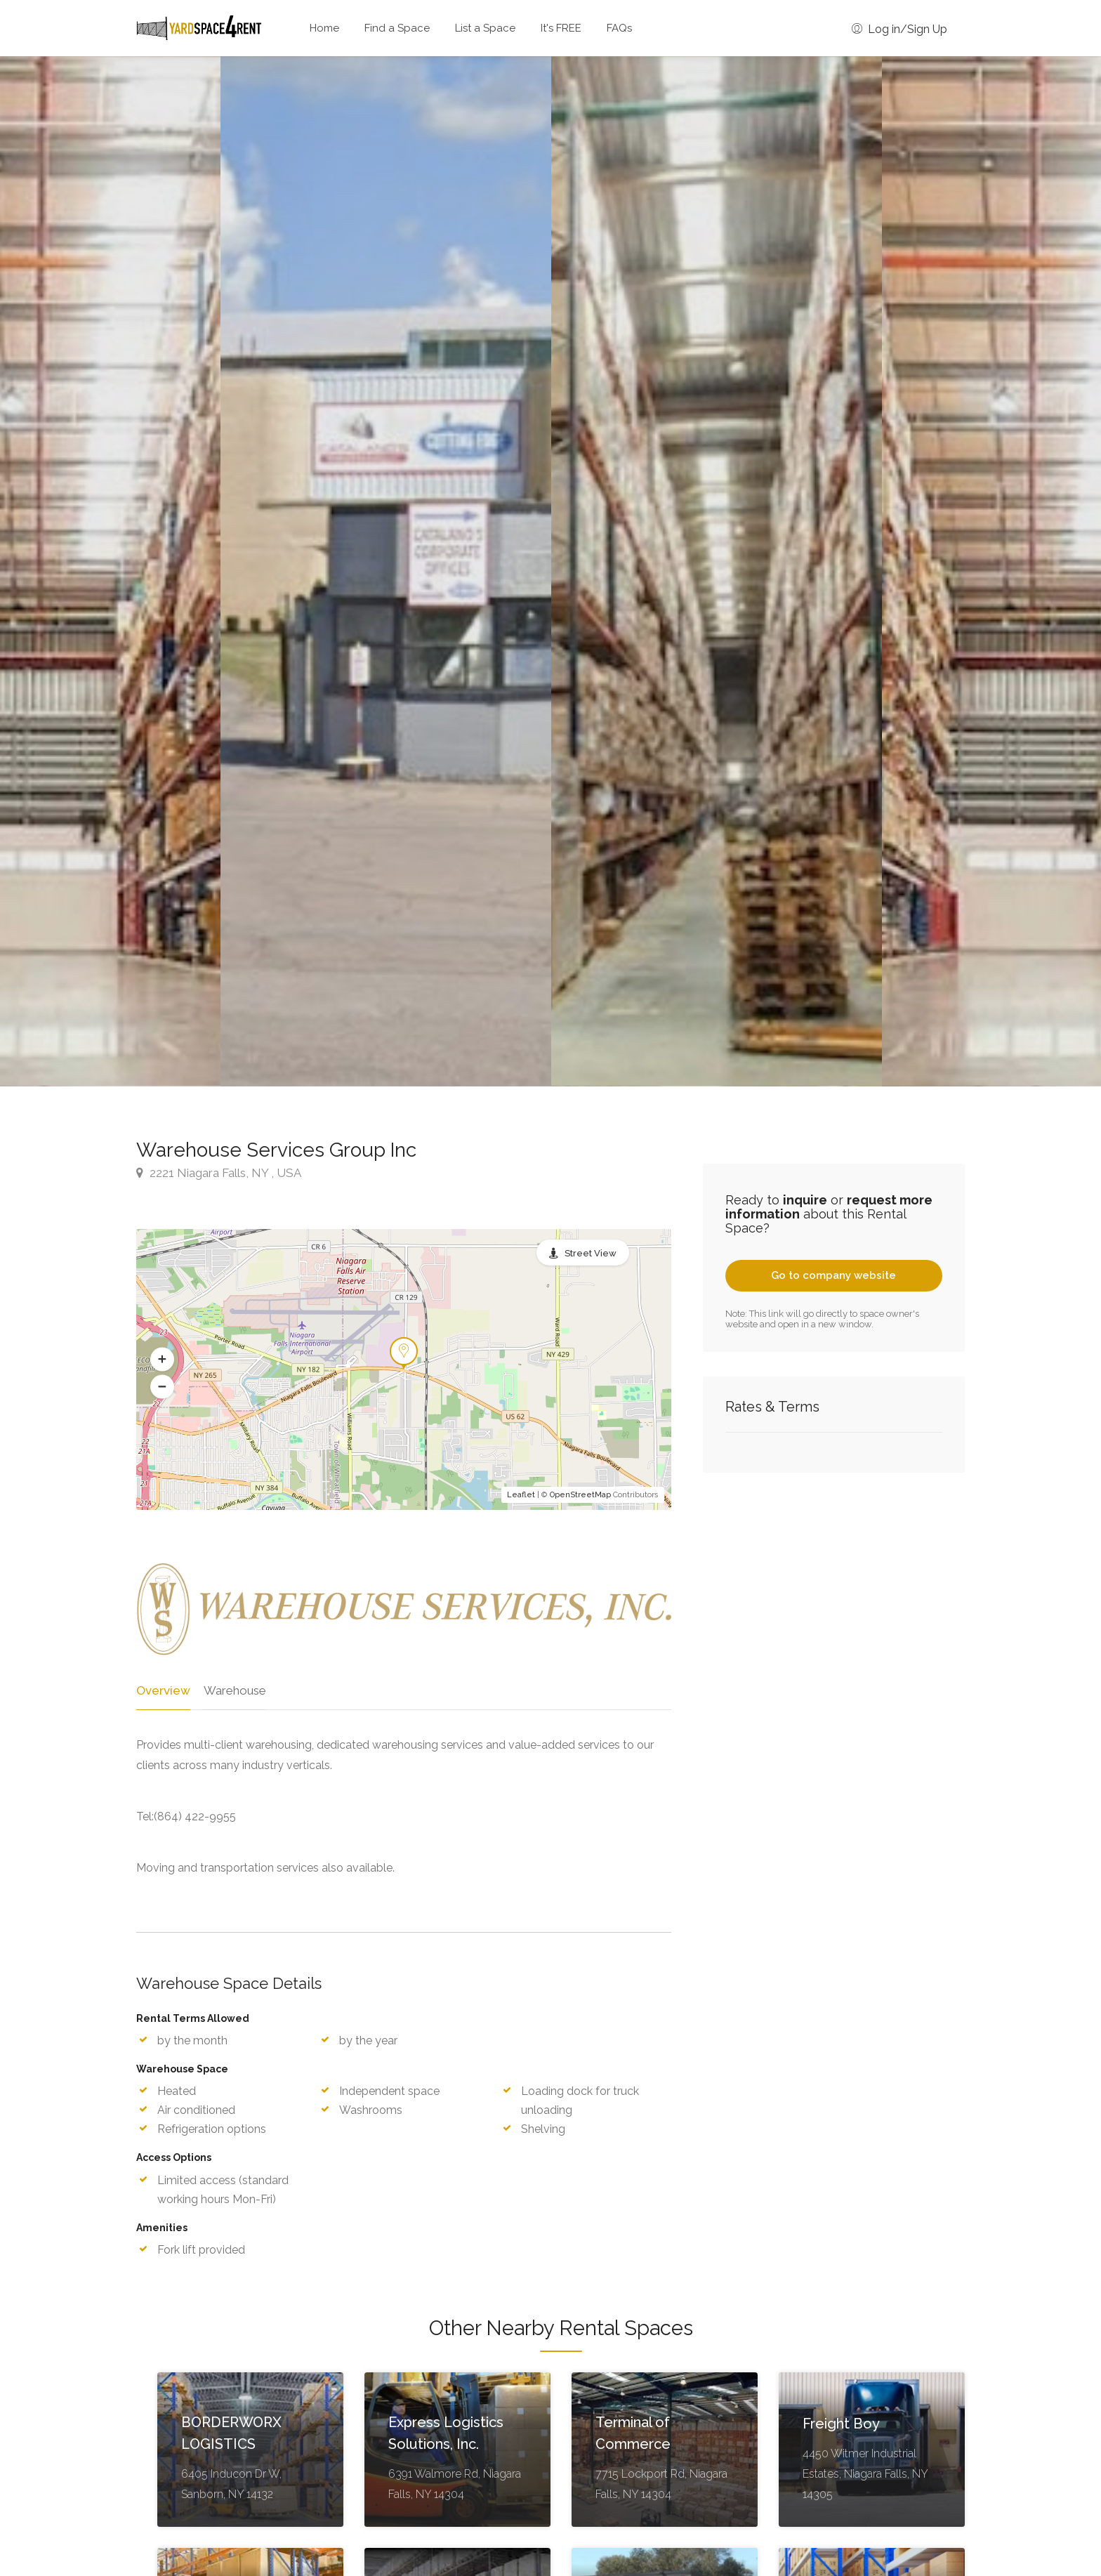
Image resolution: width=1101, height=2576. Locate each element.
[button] (162, 1360)
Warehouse (233, 1690)
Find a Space (397, 28)
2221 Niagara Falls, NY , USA (218, 1173)
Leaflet (521, 1494)
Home (324, 28)
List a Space (485, 28)
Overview (162, 1690)
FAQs (619, 28)
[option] (716, 571)
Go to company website (833, 1275)
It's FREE (561, 28)
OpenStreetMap (580, 1494)
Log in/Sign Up (899, 29)
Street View (591, 1253)
